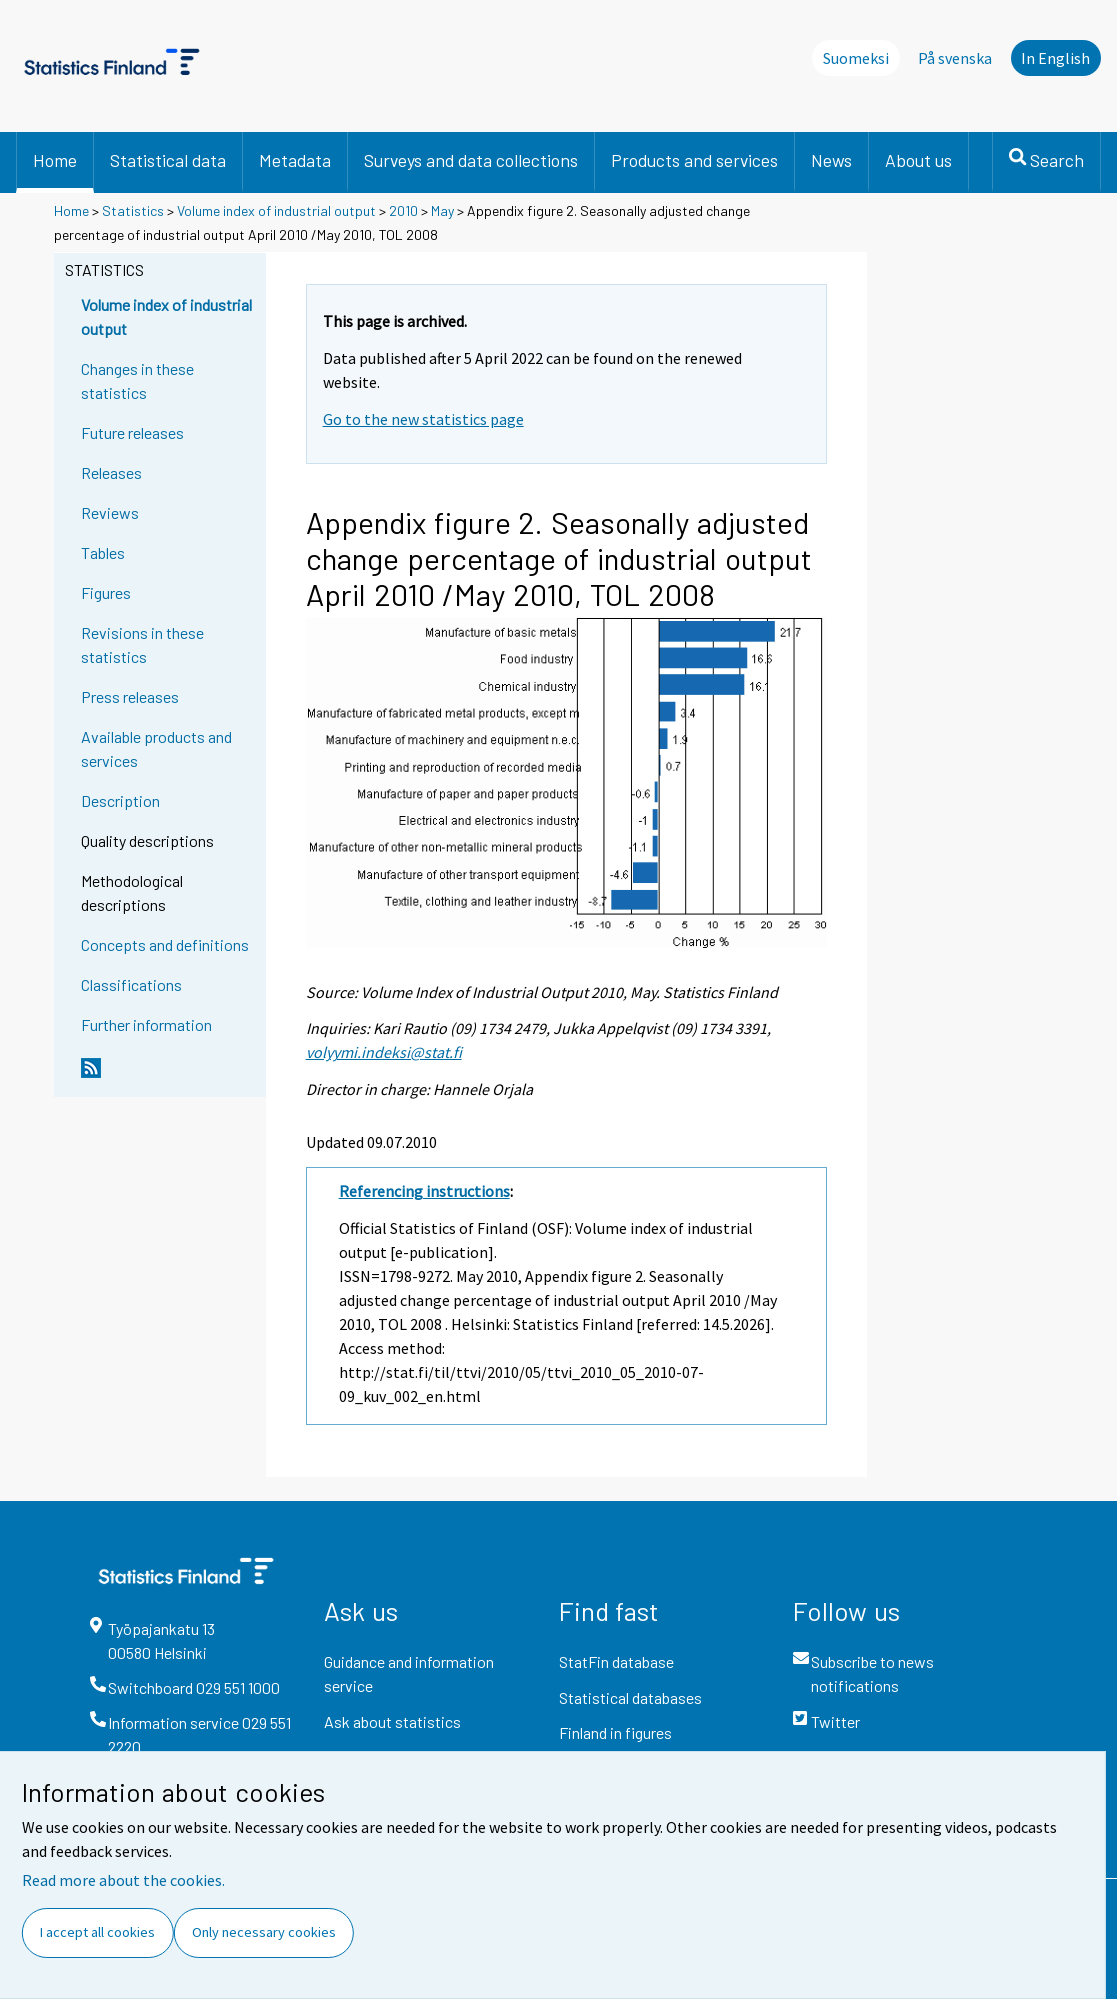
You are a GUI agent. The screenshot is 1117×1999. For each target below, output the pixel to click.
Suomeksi (856, 58)
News (831, 160)
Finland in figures (615, 1732)
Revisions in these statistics (142, 644)
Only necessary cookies (264, 1932)
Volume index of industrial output (276, 210)
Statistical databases (630, 1697)
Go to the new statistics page (423, 419)
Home (55, 160)
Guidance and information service (409, 1673)
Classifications (131, 984)
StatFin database (616, 1661)
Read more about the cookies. (123, 1880)
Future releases (132, 432)
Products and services (694, 160)
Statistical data (168, 160)
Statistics (133, 210)
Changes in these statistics (137, 380)
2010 (403, 210)
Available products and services (156, 748)
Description (120, 800)
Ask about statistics (392, 1721)
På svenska (955, 58)
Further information (146, 1024)
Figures (106, 592)
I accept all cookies (97, 1932)
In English (1055, 58)
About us (918, 160)
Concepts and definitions (165, 944)
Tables (103, 552)
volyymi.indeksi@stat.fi (384, 1052)
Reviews (110, 512)
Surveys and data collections (471, 160)
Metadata (295, 160)
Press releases (130, 696)
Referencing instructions (424, 1191)
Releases (111, 472)
